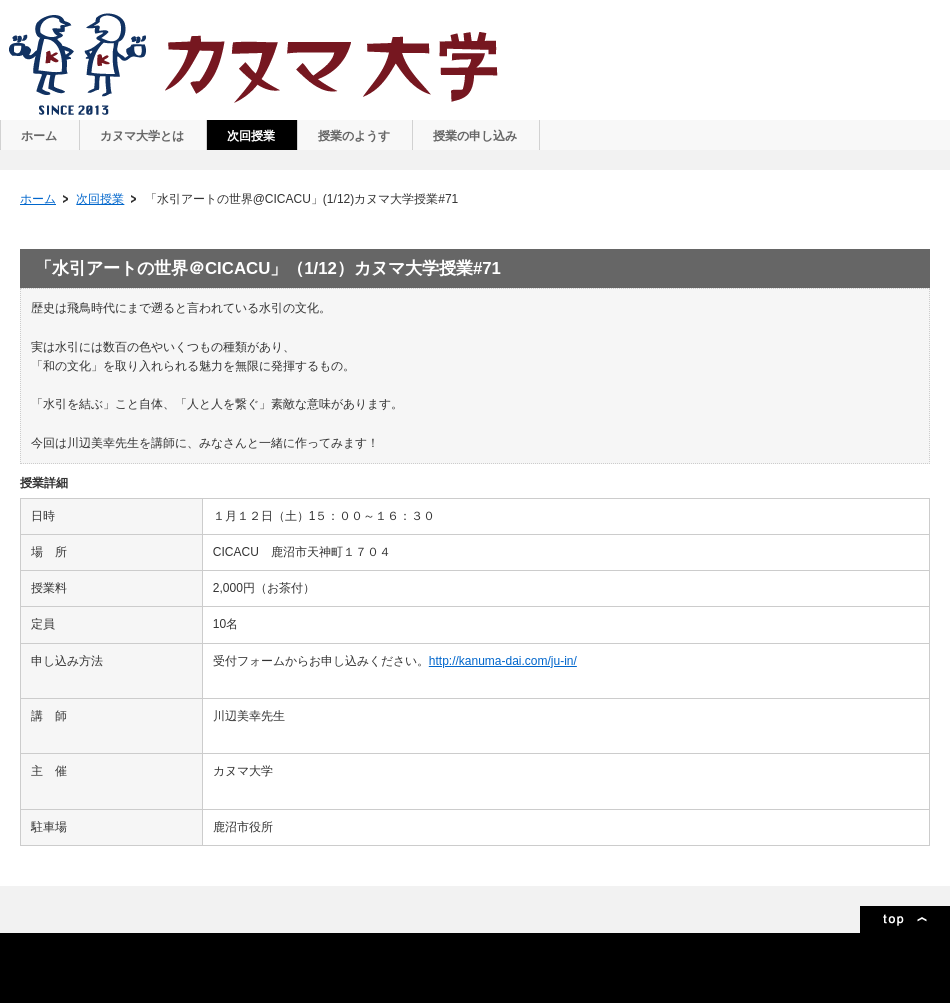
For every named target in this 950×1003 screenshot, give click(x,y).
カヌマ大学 (256, 63)
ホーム (38, 199)
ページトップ (905, 919)
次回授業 (100, 199)
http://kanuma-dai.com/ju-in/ (503, 661)
